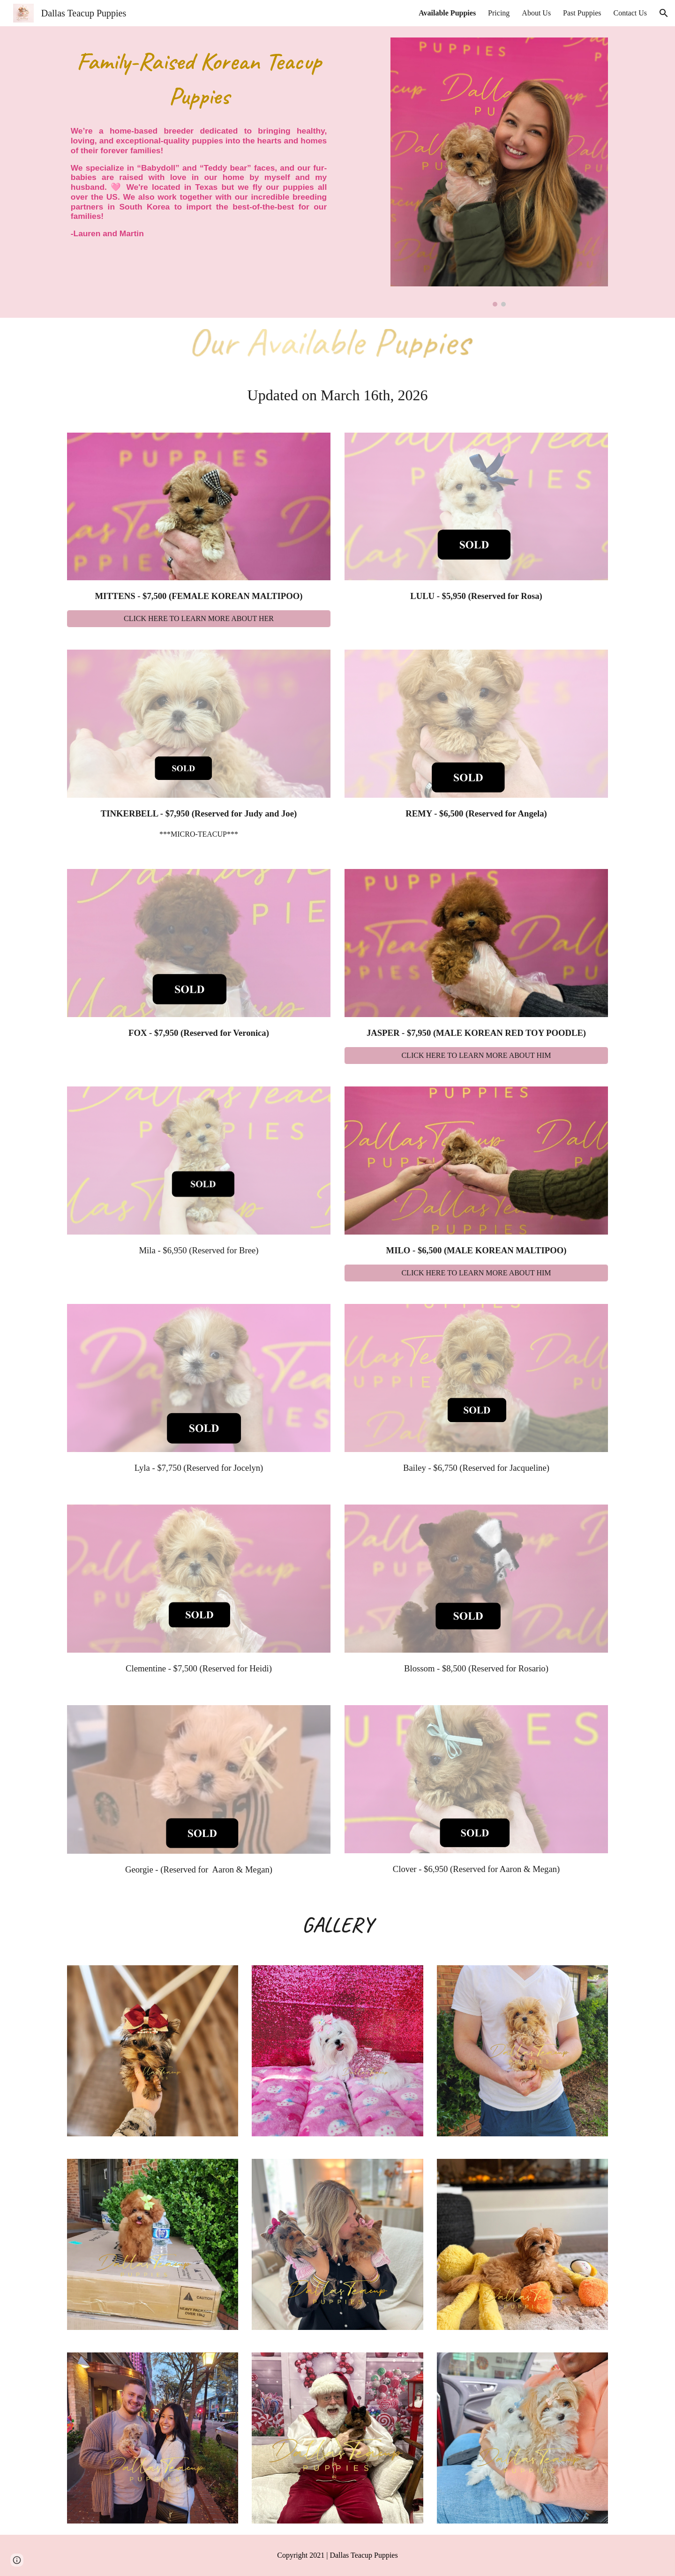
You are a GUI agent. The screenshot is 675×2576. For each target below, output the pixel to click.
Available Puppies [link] (447, 13)
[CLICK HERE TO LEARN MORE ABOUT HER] (199, 618)
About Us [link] (536, 13)
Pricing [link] (499, 13)
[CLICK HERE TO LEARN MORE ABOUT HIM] (476, 1055)
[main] (198, 78)
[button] (663, 13)
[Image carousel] (499, 172)
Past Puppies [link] (582, 13)
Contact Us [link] (630, 13)
